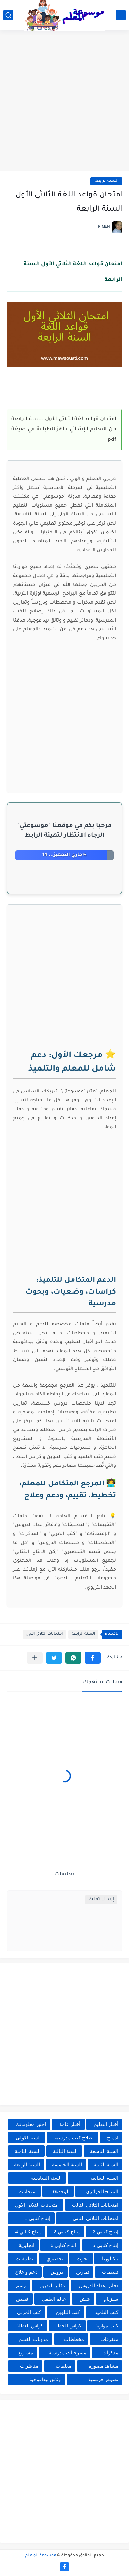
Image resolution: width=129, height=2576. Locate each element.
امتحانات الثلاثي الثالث (95, 2205)
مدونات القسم (33, 2339)
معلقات (63, 2366)
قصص (22, 2299)
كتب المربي (29, 2312)
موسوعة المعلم (40, 2555)
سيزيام (111, 2299)
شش (85, 2299)
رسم (21, 2285)
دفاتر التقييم (52, 2285)
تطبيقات (24, 2258)
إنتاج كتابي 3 (67, 2231)
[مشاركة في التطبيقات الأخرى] (35, 1658)
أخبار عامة (69, 2124)
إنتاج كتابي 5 (105, 2245)
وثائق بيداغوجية (45, 2379)
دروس (57, 2272)
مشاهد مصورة (103, 2366)
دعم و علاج (26, 2272)
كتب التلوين (68, 2312)
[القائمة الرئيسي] (121, 15)
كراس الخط (69, 2325)
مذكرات (110, 2352)
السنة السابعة (104, 2178)
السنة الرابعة (106, 181)
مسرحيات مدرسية (67, 2352)
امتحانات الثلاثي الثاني (95, 2218)
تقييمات (110, 2272)
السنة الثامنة (27, 2151)
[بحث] (8, 15)
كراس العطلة (29, 2325)
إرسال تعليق (101, 1899)
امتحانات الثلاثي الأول (44, 1634)
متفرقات (109, 2339)
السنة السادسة (46, 2178)
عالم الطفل (54, 2299)
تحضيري (54, 2258)
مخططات (74, 2339)
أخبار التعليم (106, 2124)
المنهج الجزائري (102, 2191)
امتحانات (28, 2191)
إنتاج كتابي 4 (28, 2231)
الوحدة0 (61, 2191)
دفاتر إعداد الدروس (98, 2285)
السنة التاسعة (104, 2151)
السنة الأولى (28, 2137)
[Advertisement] (64, 101)
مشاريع (25, 2352)
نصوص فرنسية (103, 2379)
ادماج (112, 2137)
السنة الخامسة (67, 2164)
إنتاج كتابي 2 (105, 2231)
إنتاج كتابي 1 (37, 2218)
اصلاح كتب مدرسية (74, 2137)
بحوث (83, 2258)
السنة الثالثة (65, 2151)
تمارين (82, 2272)
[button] (93, 1658)
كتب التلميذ (106, 2312)
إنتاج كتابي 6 (63, 2245)
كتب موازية (106, 2325)
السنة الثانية (106, 2164)
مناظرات (29, 2366)
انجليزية (26, 2245)
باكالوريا (110, 2258)
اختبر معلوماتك (31, 2124)
